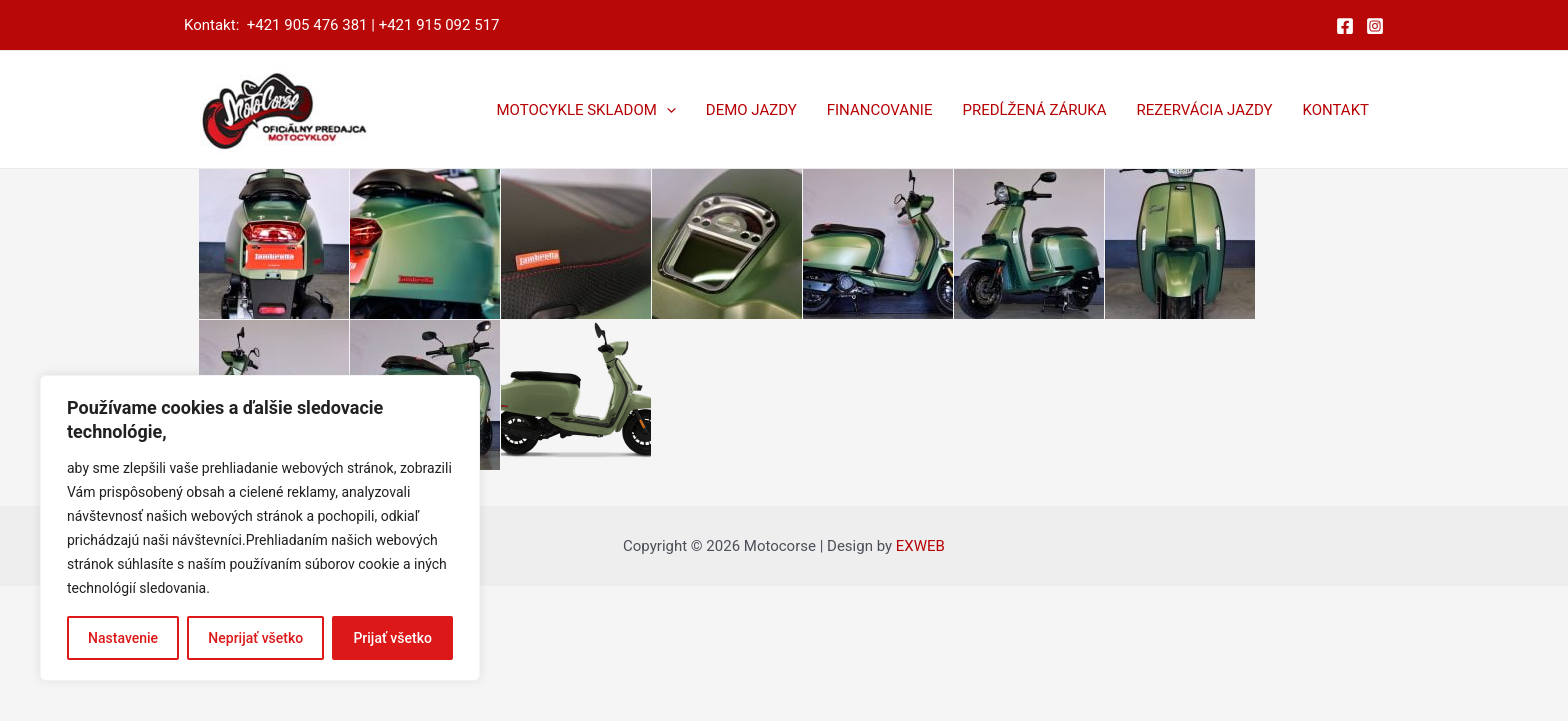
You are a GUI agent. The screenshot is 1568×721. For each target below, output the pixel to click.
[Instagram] (1375, 26)
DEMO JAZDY (751, 110)
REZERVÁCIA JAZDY (1204, 110)
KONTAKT (1335, 110)
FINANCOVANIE (880, 110)
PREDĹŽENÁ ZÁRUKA (1034, 110)
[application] (666, 110)
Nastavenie (123, 638)
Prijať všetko (392, 638)
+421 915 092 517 (439, 25)
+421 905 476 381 (307, 25)
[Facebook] (1345, 26)
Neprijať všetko (255, 638)
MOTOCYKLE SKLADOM (585, 110)
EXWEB (920, 546)
